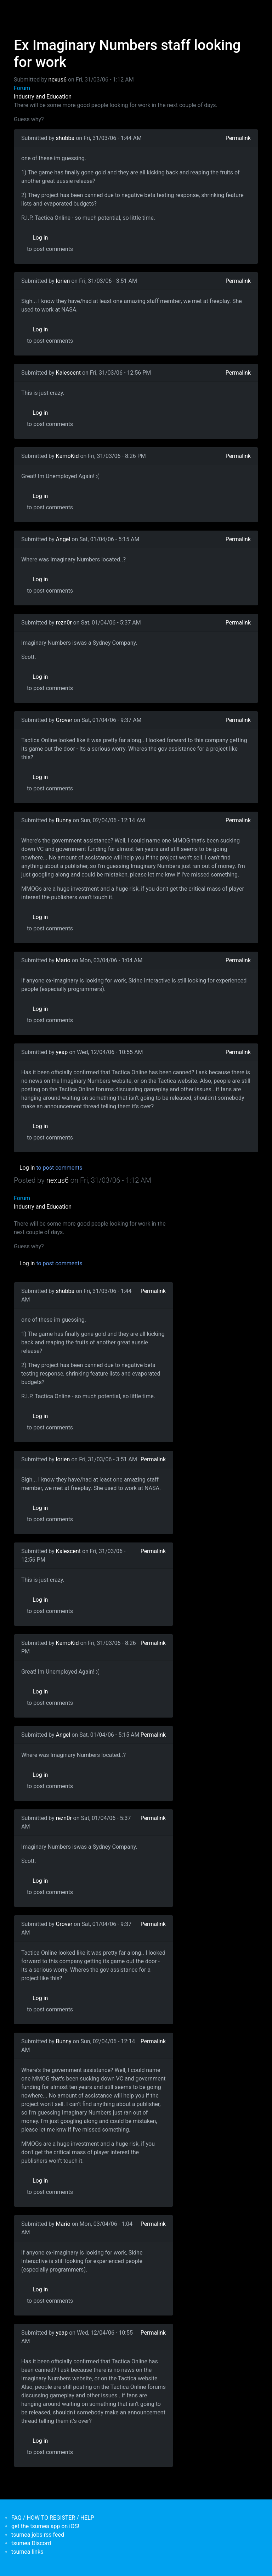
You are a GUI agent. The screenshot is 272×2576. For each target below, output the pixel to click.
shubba (65, 138)
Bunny (64, 820)
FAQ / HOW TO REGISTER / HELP (52, 2517)
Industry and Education (43, 96)
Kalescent (68, 372)
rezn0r (64, 622)
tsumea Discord (31, 2543)
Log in (40, 237)
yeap (62, 1052)
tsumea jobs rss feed (37, 2534)
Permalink (238, 138)
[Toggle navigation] (18, 10)
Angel (63, 539)
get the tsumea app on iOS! (45, 2526)
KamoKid (67, 456)
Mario (63, 960)
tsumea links (27, 2551)
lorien (63, 281)
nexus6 (58, 79)
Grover (64, 720)
